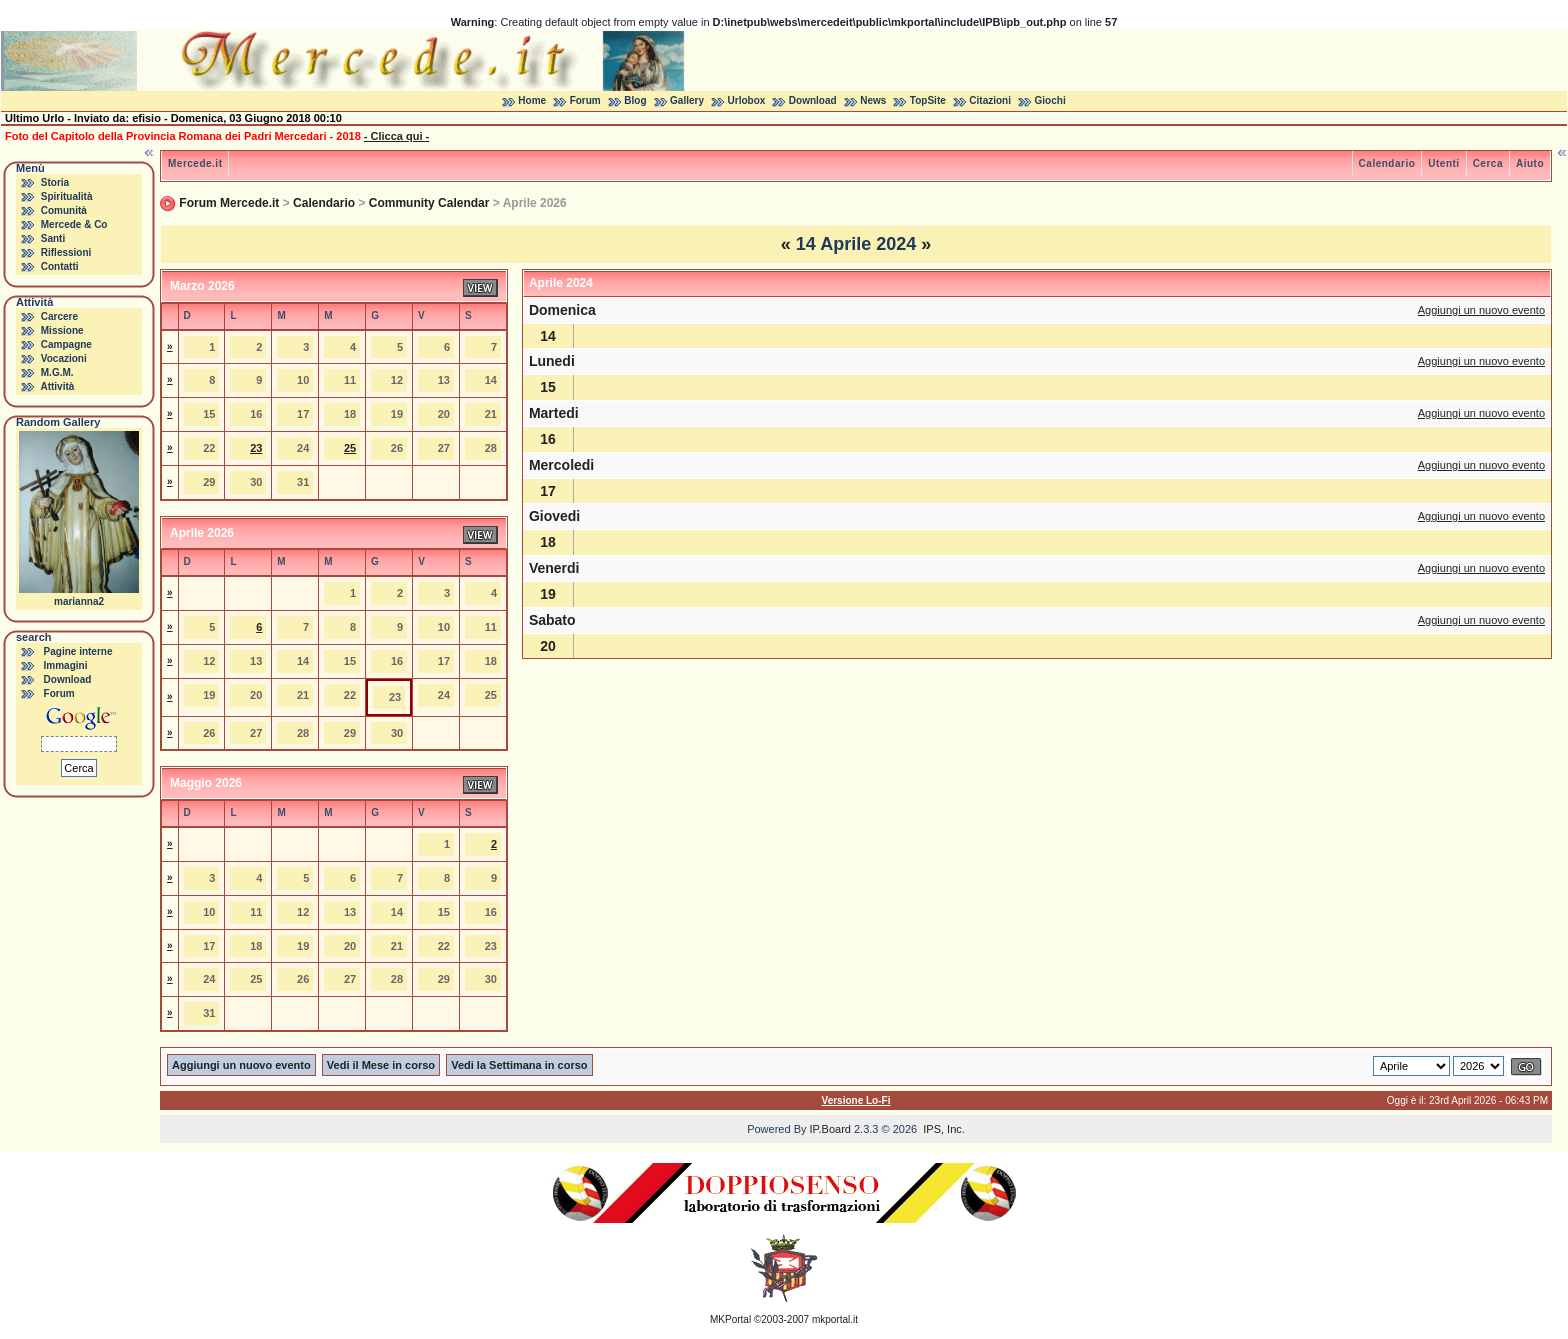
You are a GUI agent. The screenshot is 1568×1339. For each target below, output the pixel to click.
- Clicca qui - (396, 136)
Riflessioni (66, 252)
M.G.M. (57, 372)
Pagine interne (78, 651)
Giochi (1050, 100)
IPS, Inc (942, 1129)
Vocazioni (64, 358)
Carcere (59, 316)
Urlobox (747, 100)
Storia (55, 182)
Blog (635, 100)
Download (813, 100)
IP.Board (830, 1129)
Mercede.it (195, 163)
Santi (53, 238)
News (873, 100)
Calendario (1387, 163)
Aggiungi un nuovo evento (1481, 310)
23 (256, 448)
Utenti (1443, 163)
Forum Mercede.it (229, 203)
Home (532, 100)
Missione (62, 330)
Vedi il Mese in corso (381, 1065)
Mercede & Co (74, 224)
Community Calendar (429, 203)
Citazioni (990, 100)
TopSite (928, 100)
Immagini (66, 665)
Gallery (687, 100)
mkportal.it (835, 1319)
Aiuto (1530, 163)
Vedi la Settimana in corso (519, 1065)
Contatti (60, 266)
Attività (57, 386)
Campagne (66, 344)
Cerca (1488, 163)
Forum (585, 100)
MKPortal (730, 1319)
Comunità (64, 210)
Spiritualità (67, 196)
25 (350, 448)
